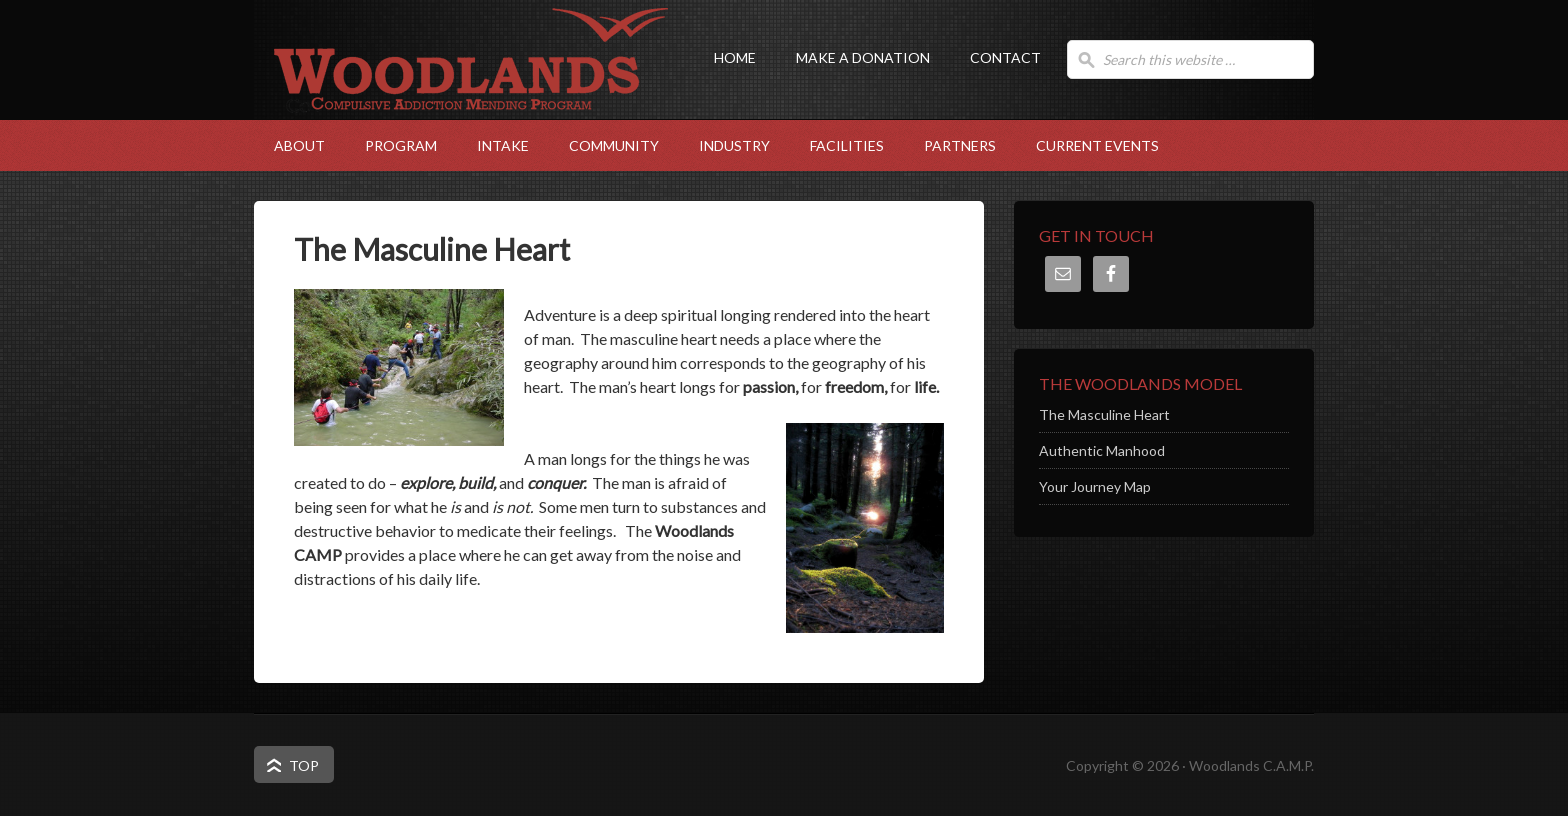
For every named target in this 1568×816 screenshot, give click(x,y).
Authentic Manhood (1102, 450)
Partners (960, 145)
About (289, 145)
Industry (724, 145)
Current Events (1097, 145)
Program (391, 145)
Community (604, 145)
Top (304, 765)
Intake (493, 145)
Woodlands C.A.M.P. (454, 95)
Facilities (837, 145)
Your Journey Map (1095, 486)
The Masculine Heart (1104, 414)
